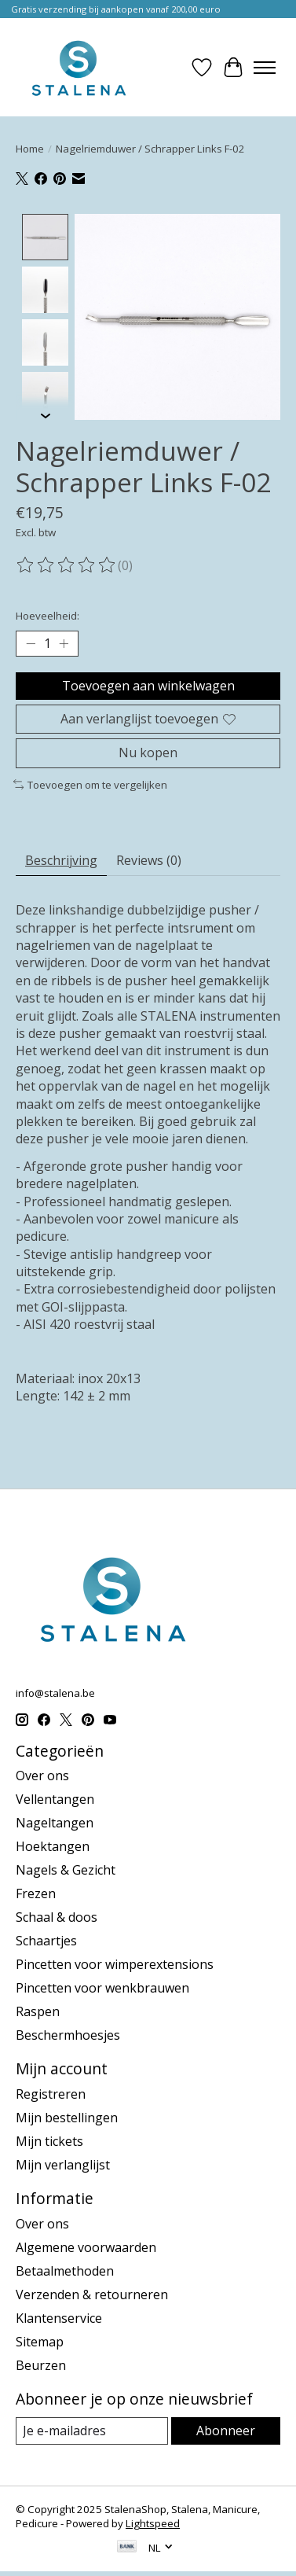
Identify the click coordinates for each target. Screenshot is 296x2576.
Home (30, 149)
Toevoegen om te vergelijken (90, 783)
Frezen (36, 1892)
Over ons (42, 1774)
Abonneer (225, 2429)
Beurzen (41, 2363)
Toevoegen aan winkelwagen (148, 684)
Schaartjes (46, 1940)
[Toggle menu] (264, 67)
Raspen (38, 2010)
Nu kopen (148, 751)
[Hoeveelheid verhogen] (63, 642)
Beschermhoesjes (68, 2034)
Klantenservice (59, 2316)
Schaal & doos (56, 1916)
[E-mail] (92, 2429)
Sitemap (40, 2340)
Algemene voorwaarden (86, 2245)
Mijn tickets (49, 2139)
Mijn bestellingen (67, 2116)
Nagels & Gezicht (65, 1869)
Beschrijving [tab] (61, 858)
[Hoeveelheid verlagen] (30, 642)
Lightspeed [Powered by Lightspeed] (153, 2522)
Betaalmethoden (65, 2269)
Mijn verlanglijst (63, 2163)
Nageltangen (54, 1822)
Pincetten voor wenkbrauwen (102, 1987)
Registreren (51, 2092)
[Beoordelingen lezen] (67, 563)
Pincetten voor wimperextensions (115, 1963)
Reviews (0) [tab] (148, 858)
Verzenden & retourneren (92, 2293)
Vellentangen (55, 1798)
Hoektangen (53, 1845)
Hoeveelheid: (47, 614)
